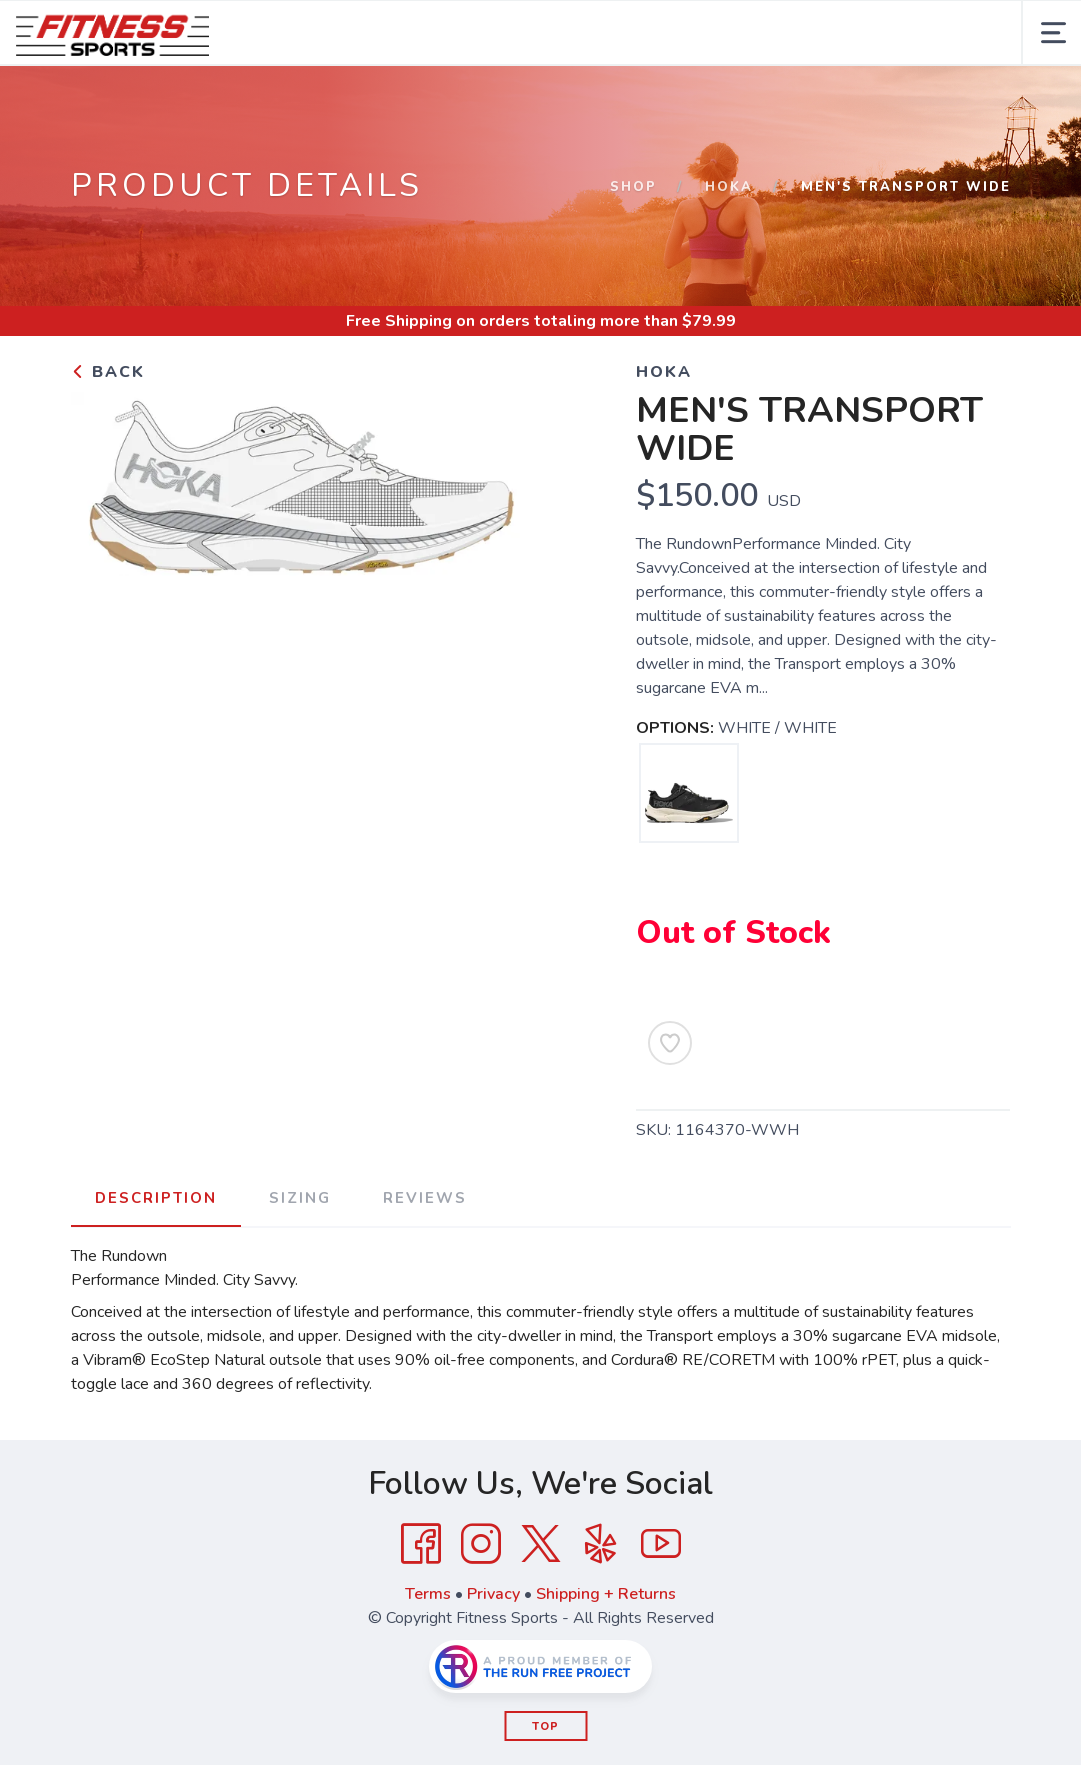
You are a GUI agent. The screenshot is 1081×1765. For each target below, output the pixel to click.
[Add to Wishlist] (670, 1043)
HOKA (729, 187)
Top (545, 1726)
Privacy (493, 1594)
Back (108, 372)
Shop (633, 187)
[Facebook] (421, 1544)
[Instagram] (481, 1544)
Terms (428, 1594)
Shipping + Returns (606, 1594)
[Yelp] (601, 1544)
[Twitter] (541, 1544)
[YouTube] (661, 1544)
